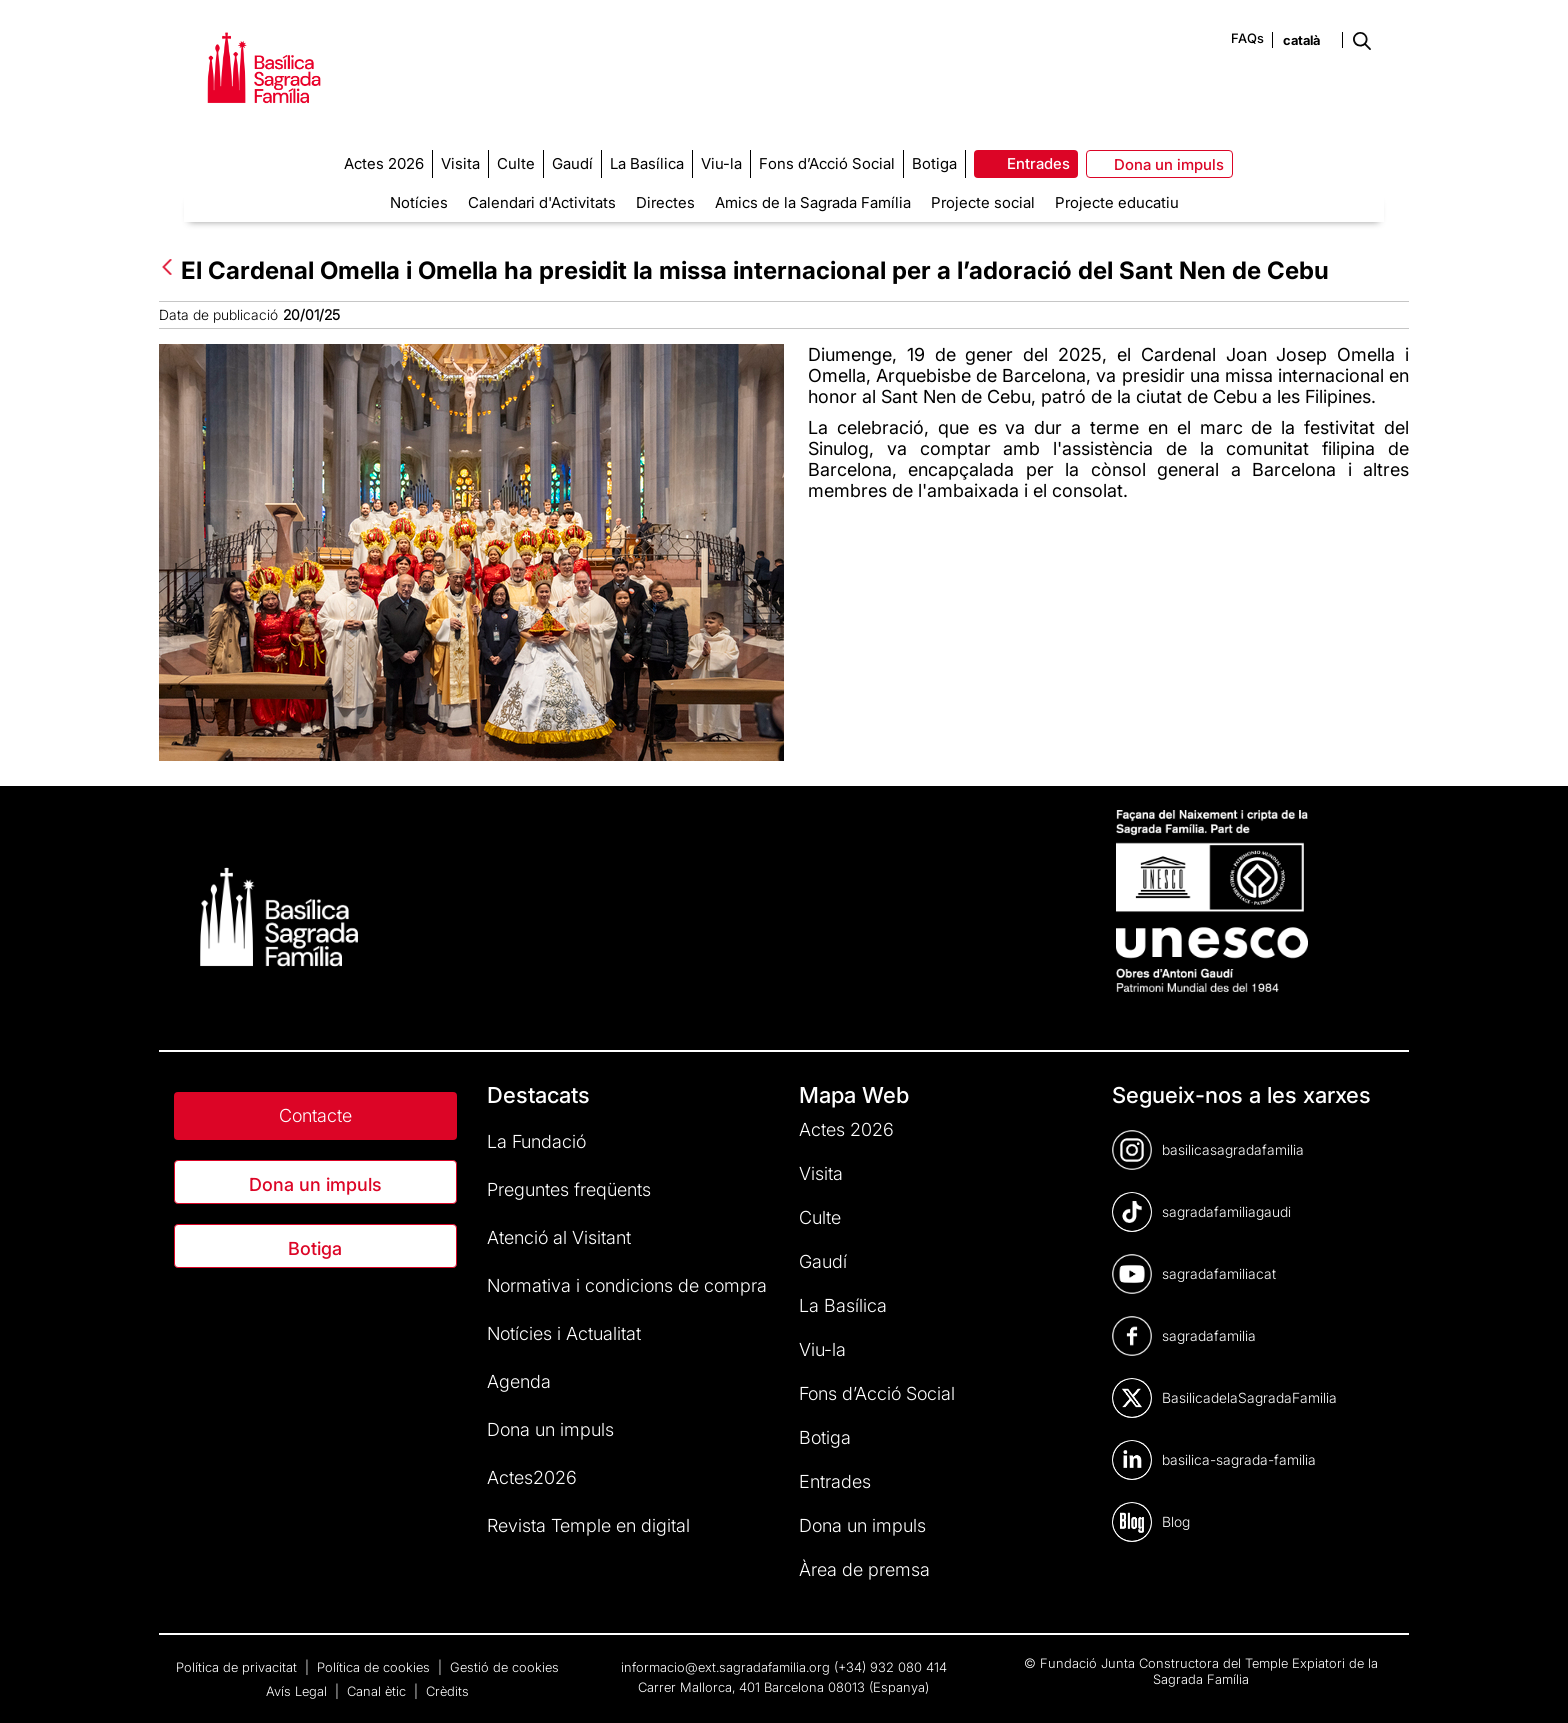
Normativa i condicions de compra (627, 1285)
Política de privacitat (238, 1667)
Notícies (419, 202)
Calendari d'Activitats (542, 202)
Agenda (519, 1381)
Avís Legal (298, 1691)
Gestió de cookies (504, 1667)
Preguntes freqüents (569, 1189)
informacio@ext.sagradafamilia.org (725, 1667)
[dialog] (1530, 1683)
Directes (665, 202)
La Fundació (536, 1141)
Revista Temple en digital (588, 1525)
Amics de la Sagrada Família (813, 202)
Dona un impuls (315, 1184)
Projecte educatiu (1117, 202)
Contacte (315, 1115)
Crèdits (447, 1691)
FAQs (1247, 38)
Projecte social (983, 202)
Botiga (315, 1248)
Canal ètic (378, 1691)
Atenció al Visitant (559, 1237)
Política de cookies (375, 1667)
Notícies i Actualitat (564, 1333)
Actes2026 (532, 1477)
